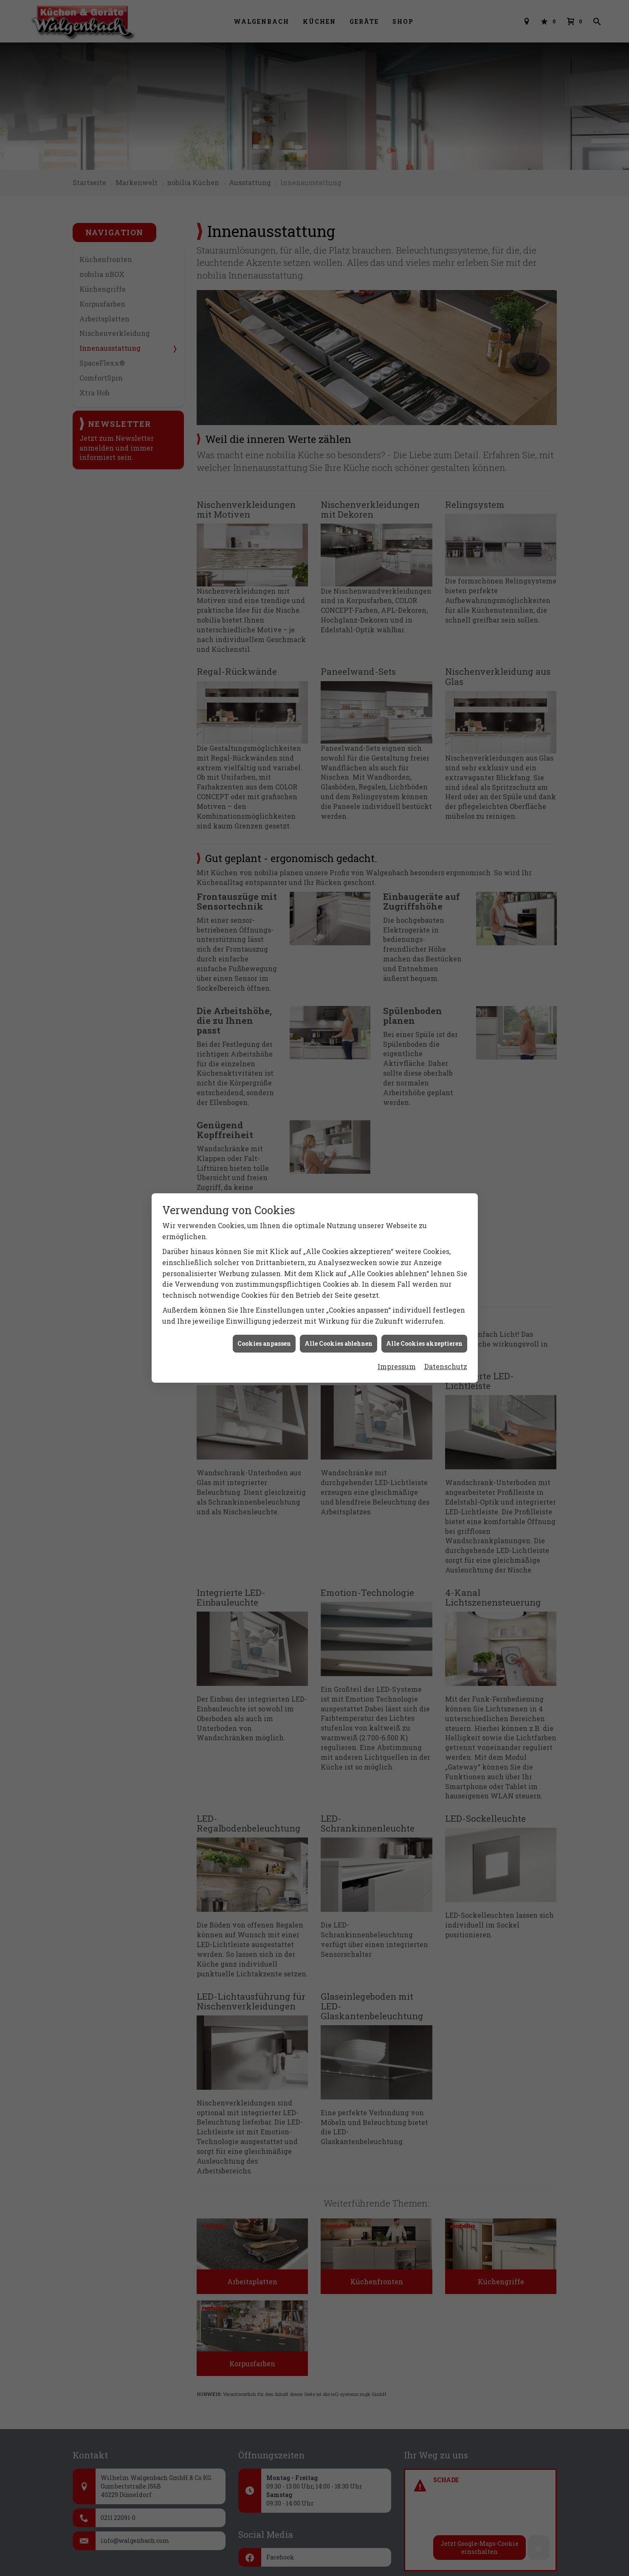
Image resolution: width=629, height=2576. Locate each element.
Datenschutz (445, 1366)
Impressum (397, 1366)
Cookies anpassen (264, 1343)
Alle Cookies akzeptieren (424, 1343)
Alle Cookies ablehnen (338, 1343)
